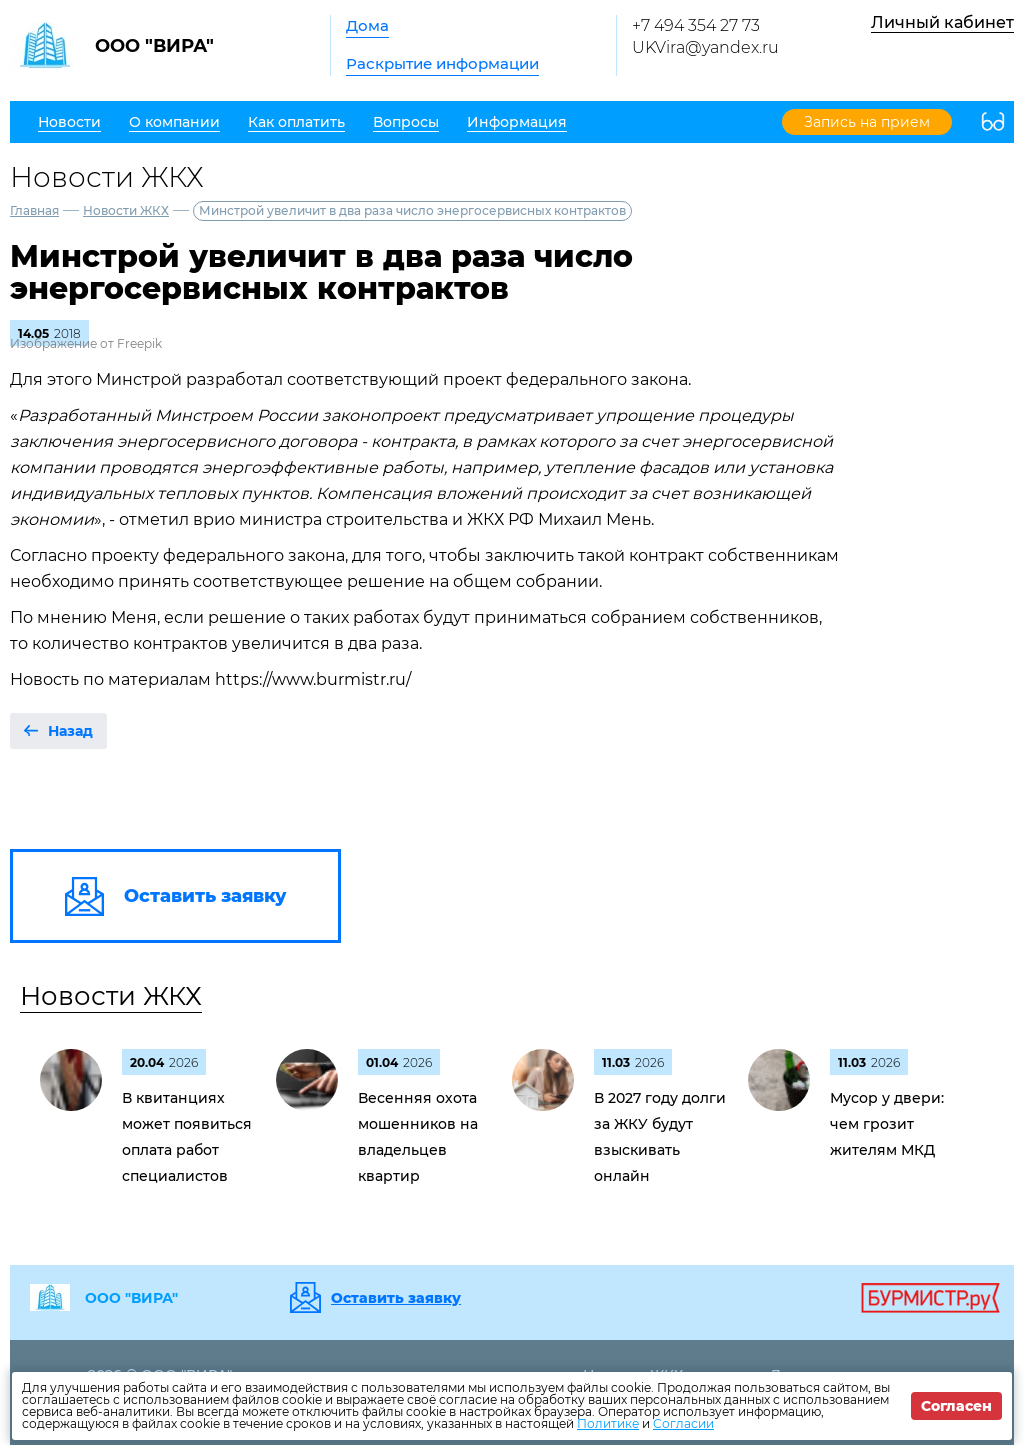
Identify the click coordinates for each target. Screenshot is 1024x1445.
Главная (34, 210)
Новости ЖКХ (126, 210)
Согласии (683, 1423)
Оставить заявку (396, 1298)
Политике (608, 1423)
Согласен (956, 1406)
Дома (367, 25)
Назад (70, 731)
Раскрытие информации (442, 63)
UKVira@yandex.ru (705, 47)
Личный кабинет (942, 22)
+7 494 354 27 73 (696, 25)
